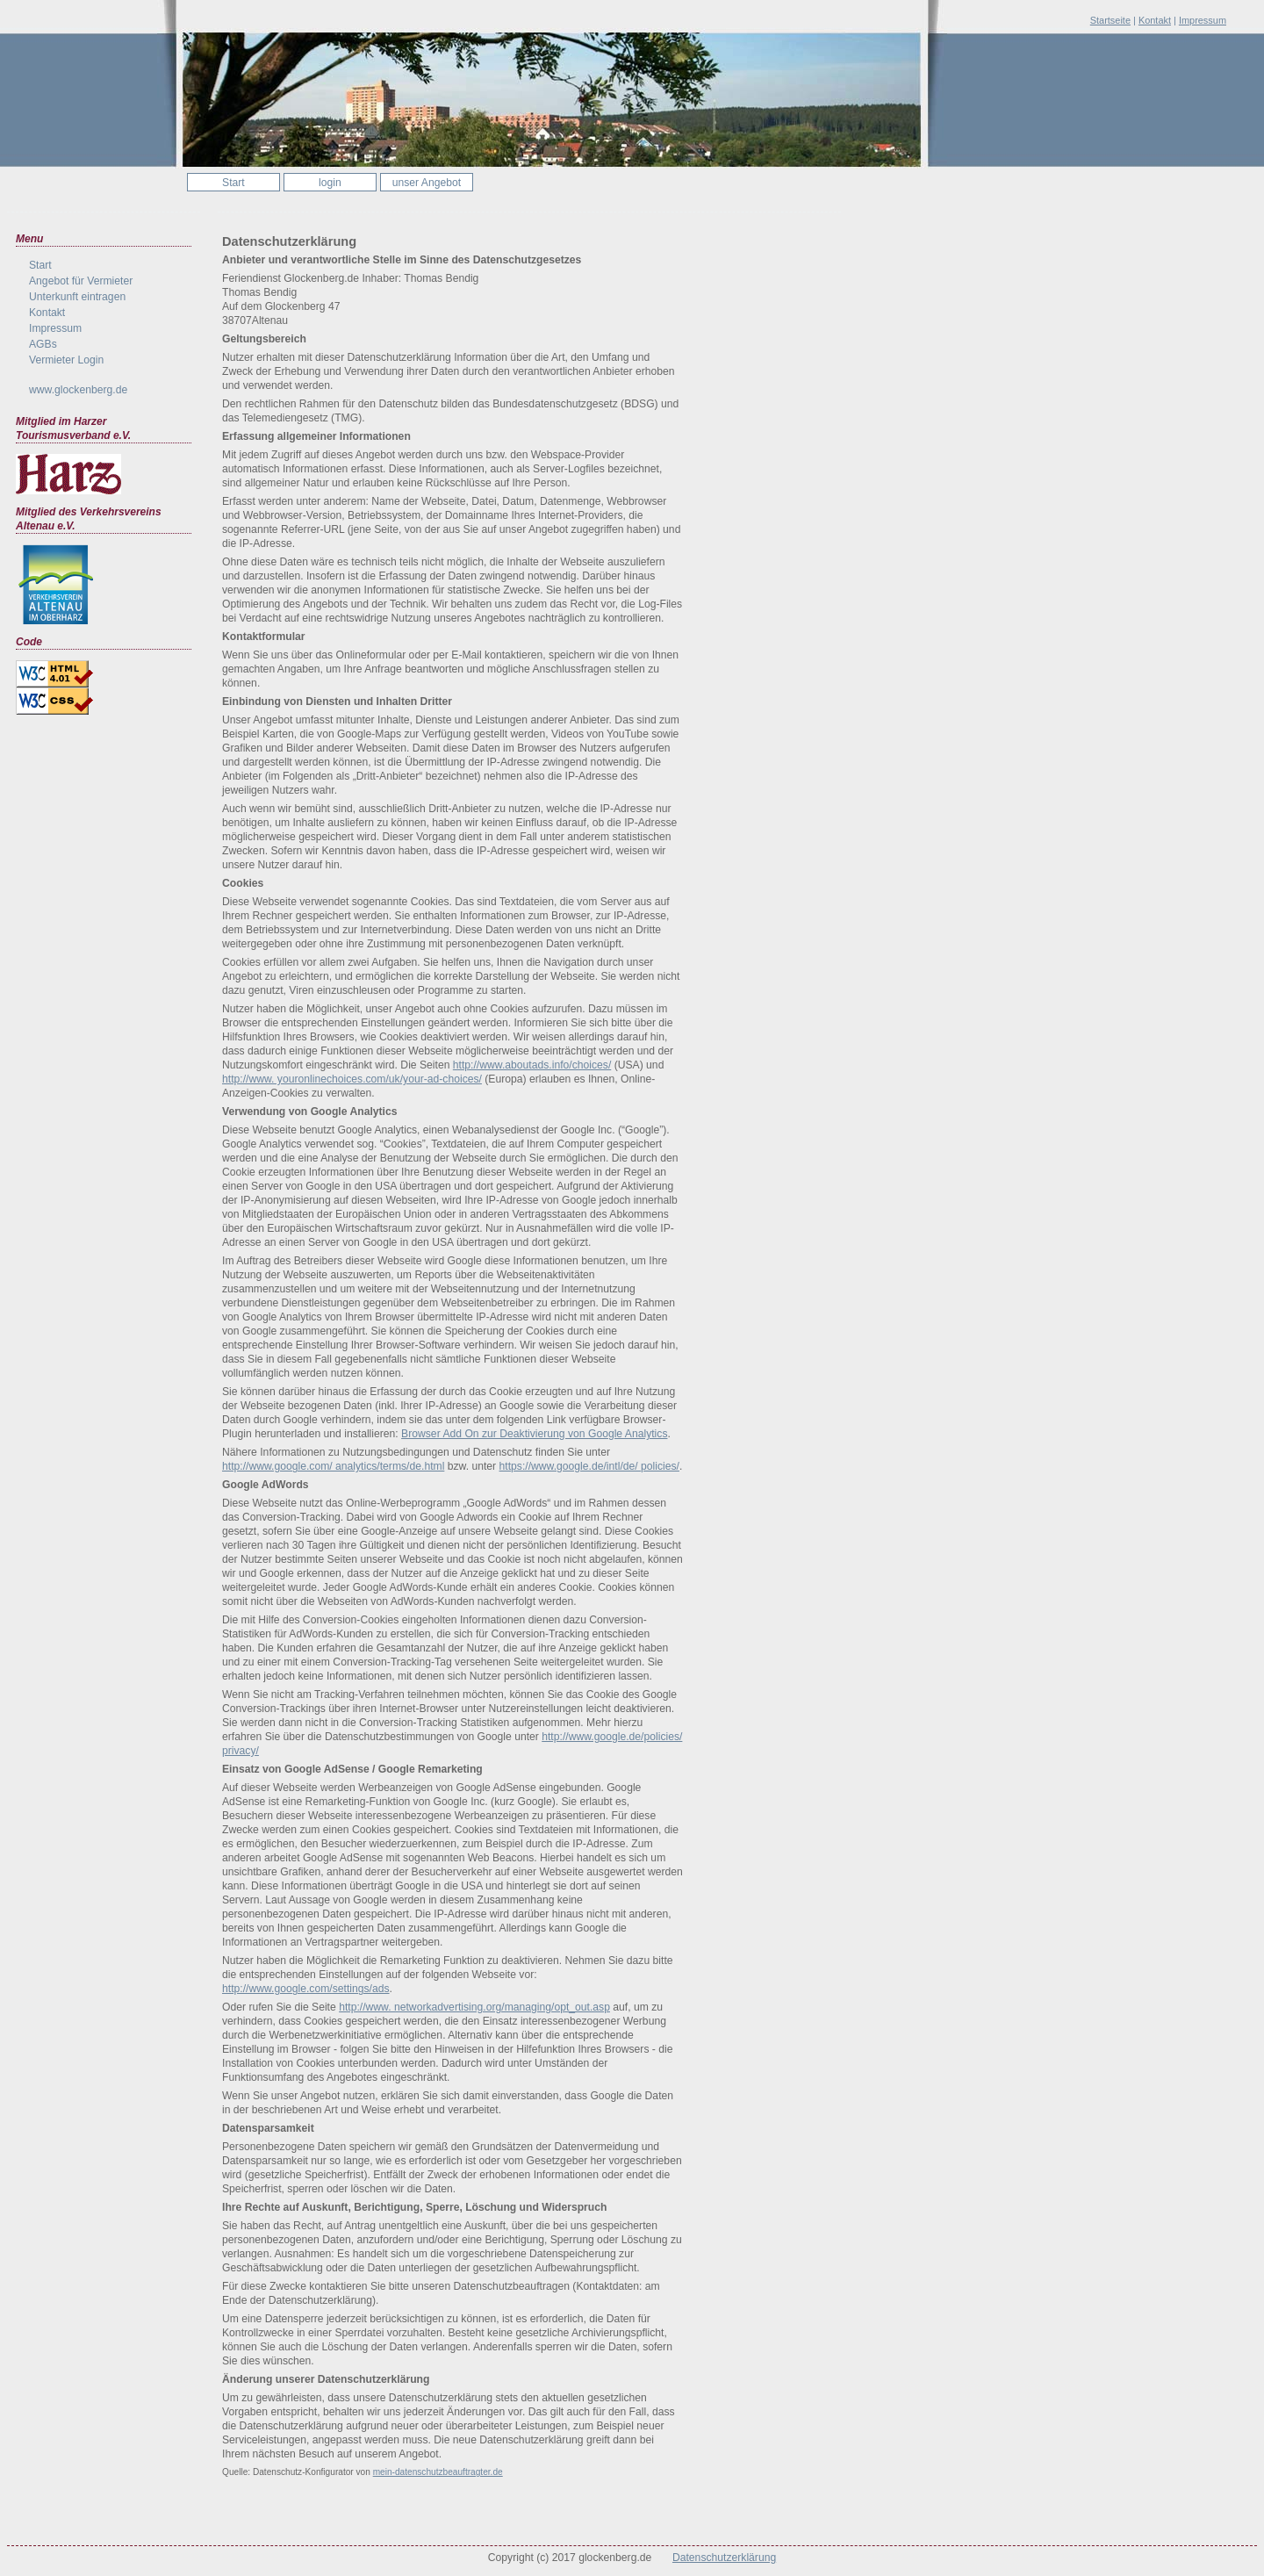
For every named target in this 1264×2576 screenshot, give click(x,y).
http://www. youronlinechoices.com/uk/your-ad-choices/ (352, 1079)
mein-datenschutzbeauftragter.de (438, 2472)
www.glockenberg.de (78, 390)
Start (233, 182)
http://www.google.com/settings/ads (306, 1988)
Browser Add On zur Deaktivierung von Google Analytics (534, 1434)
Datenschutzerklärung (724, 2557)
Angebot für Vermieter (81, 281)
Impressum (1202, 20)
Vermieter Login (66, 360)
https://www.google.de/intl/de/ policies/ (589, 1466)
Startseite (1110, 20)
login (330, 182)
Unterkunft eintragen (77, 297)
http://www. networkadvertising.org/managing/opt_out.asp (474, 2007)
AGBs (43, 344)
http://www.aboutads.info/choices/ (532, 1065)
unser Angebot (426, 182)
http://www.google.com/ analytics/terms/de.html (333, 1466)
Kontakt (1154, 20)
